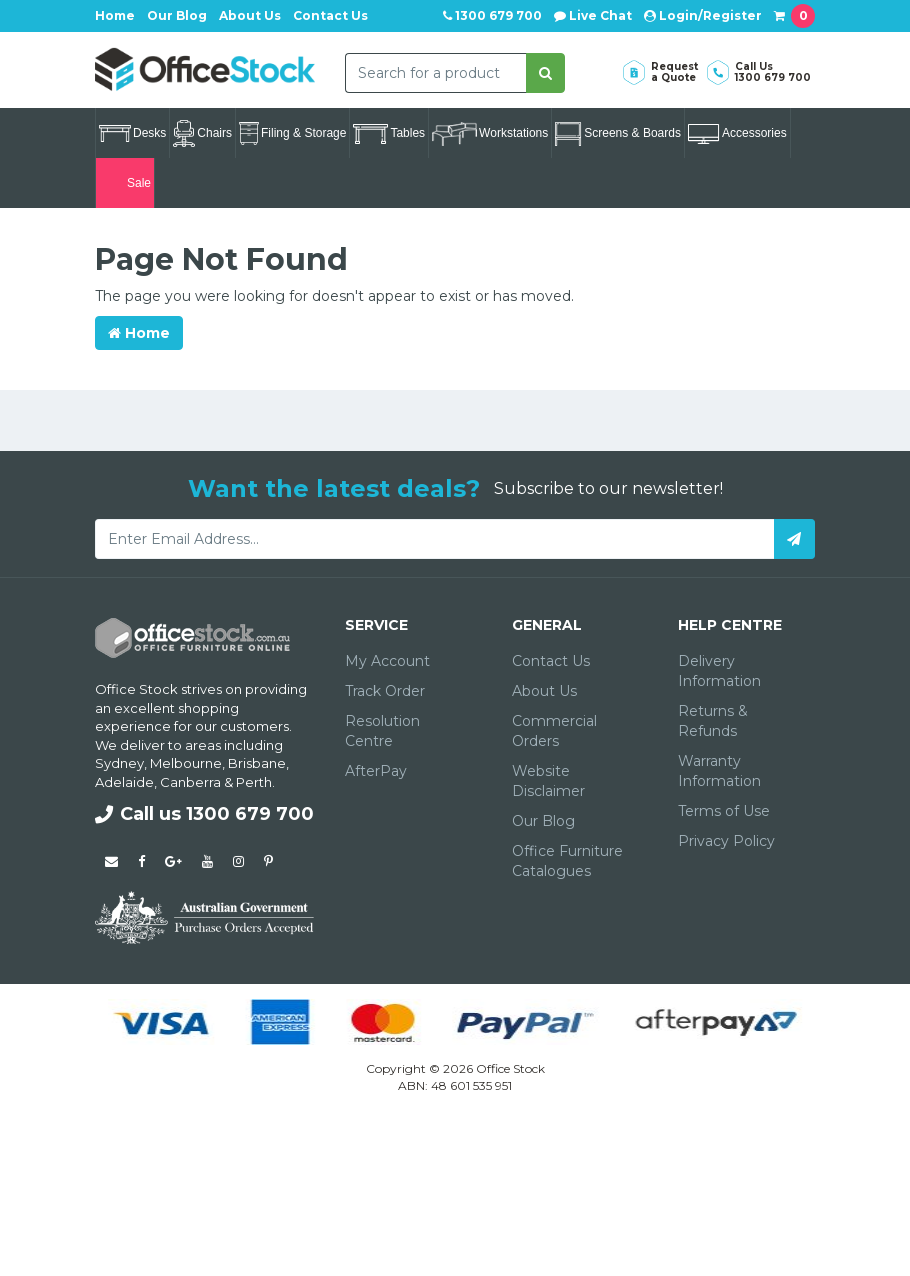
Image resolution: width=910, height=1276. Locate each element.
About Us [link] (544, 691)
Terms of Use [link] (724, 811)
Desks (132, 133)
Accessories (737, 134)
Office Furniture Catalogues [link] (567, 861)
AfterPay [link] (376, 771)
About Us (250, 15)
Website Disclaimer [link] (548, 781)
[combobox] (436, 73)
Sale (125, 183)
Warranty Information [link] (719, 771)
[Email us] (111, 861)
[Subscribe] (794, 539)
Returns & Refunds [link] (713, 721)
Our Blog (177, 15)
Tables (389, 134)
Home (115, 15)
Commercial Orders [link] (554, 731)
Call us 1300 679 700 (204, 814)
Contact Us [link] (551, 661)
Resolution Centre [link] (382, 731)
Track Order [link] (385, 691)
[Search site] (545, 73)
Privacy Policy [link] (726, 841)
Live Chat (593, 15)
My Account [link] (387, 661)
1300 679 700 (492, 15)
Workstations (490, 134)
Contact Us (330, 15)
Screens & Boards (618, 134)
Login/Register (703, 15)
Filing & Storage (292, 133)
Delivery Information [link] (719, 671)
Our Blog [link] (543, 821)
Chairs (202, 133)
